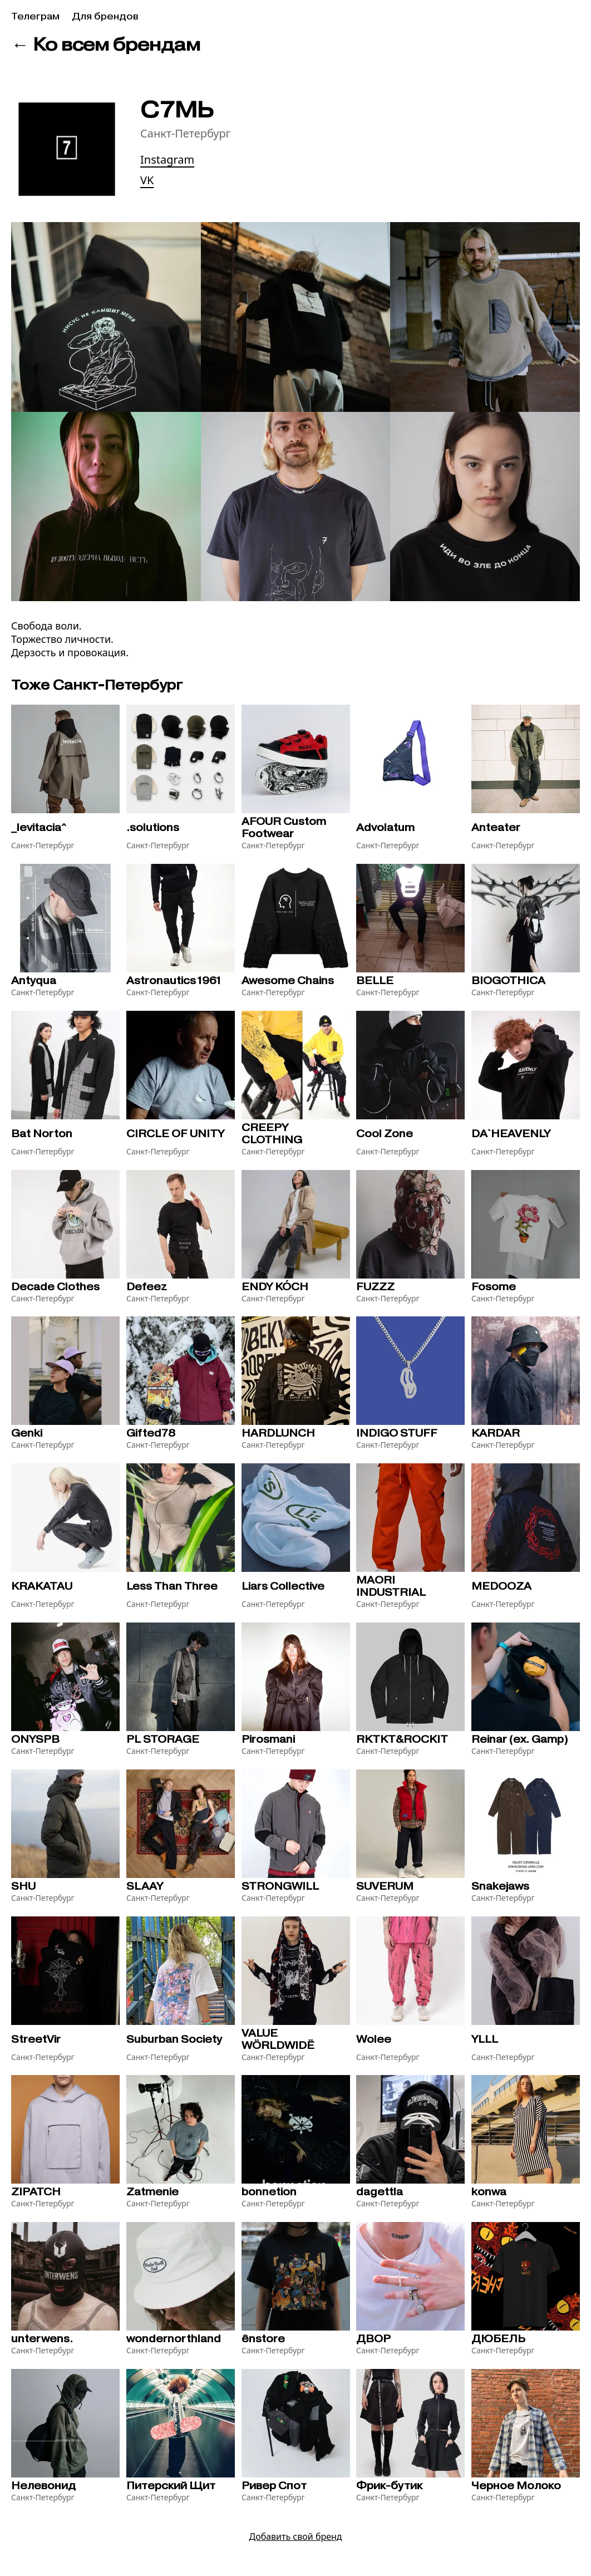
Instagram (167, 159)
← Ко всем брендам (105, 44)
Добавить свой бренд (295, 2536)
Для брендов (105, 16)
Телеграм (35, 16)
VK (147, 180)
